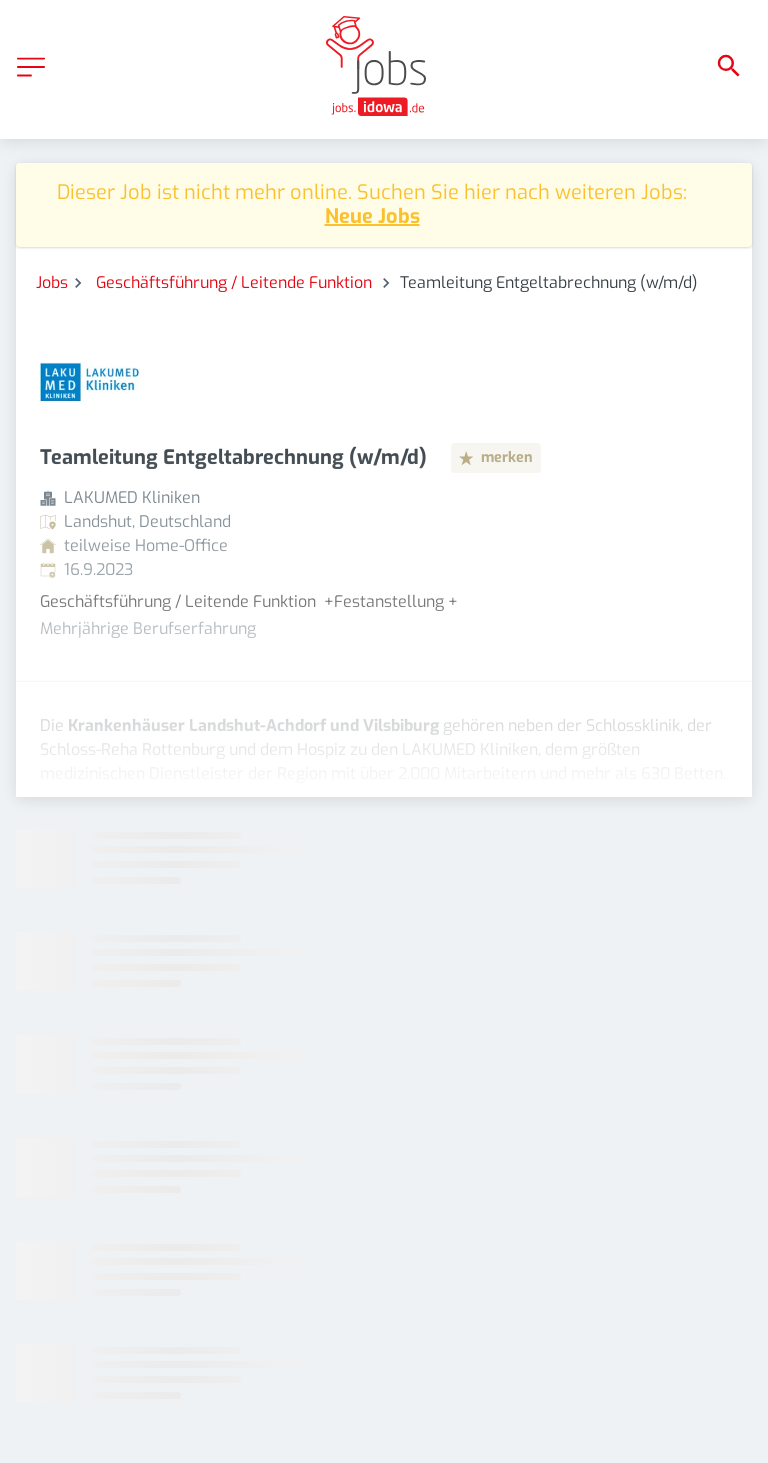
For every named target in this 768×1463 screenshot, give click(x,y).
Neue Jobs (372, 216)
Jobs (52, 282)
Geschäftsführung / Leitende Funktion (236, 282)
